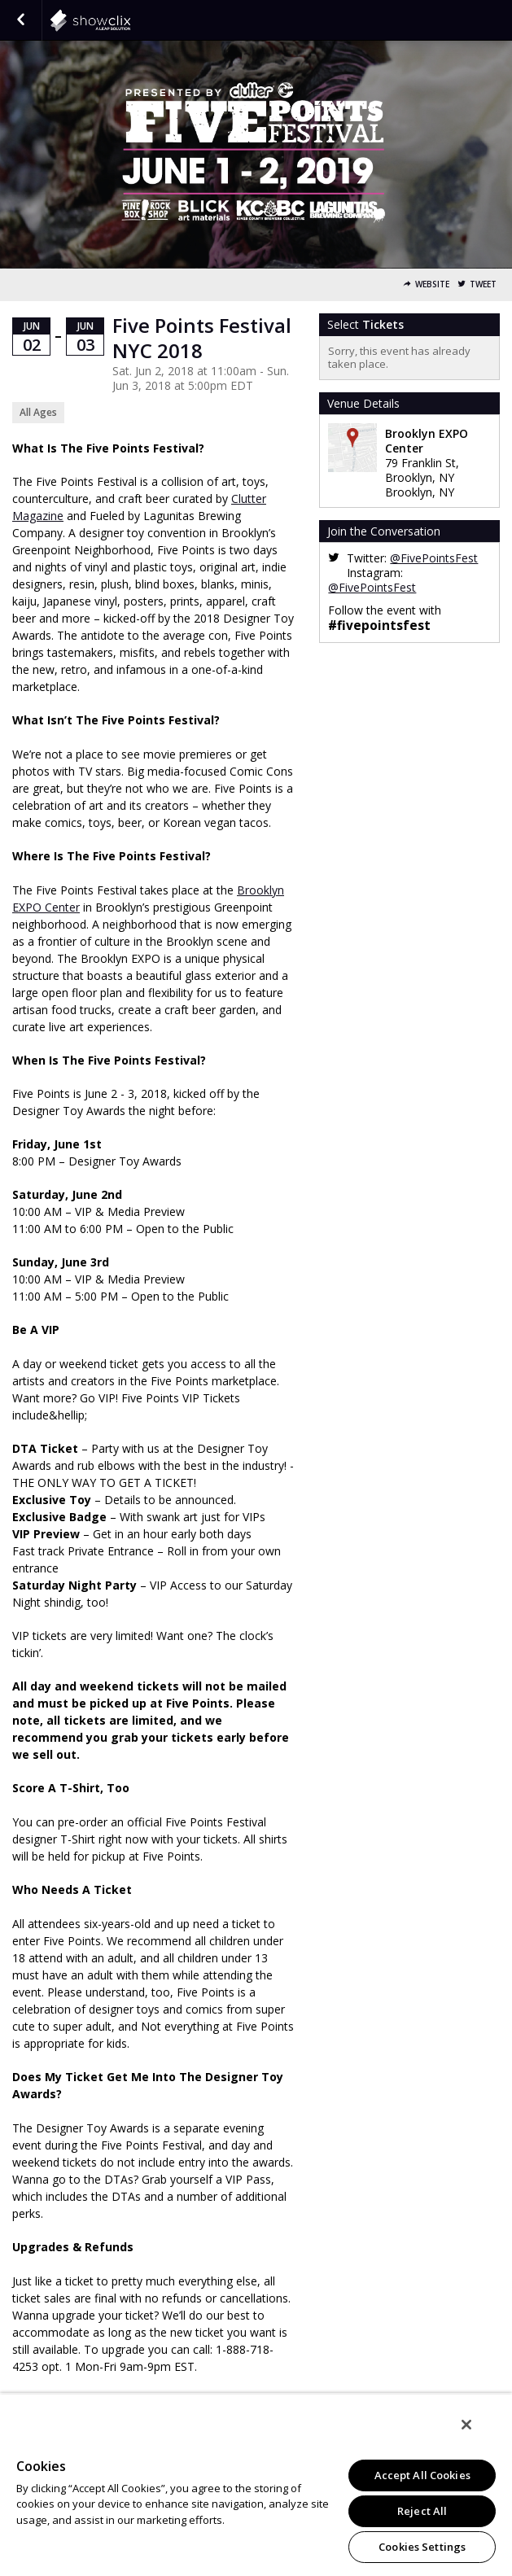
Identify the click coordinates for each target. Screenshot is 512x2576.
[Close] (466, 2425)
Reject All (422, 2511)
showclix (130, 20)
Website (432, 284)
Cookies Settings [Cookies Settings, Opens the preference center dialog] (422, 2546)
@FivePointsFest (434, 558)
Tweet (483, 284)
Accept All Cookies (422, 2475)
